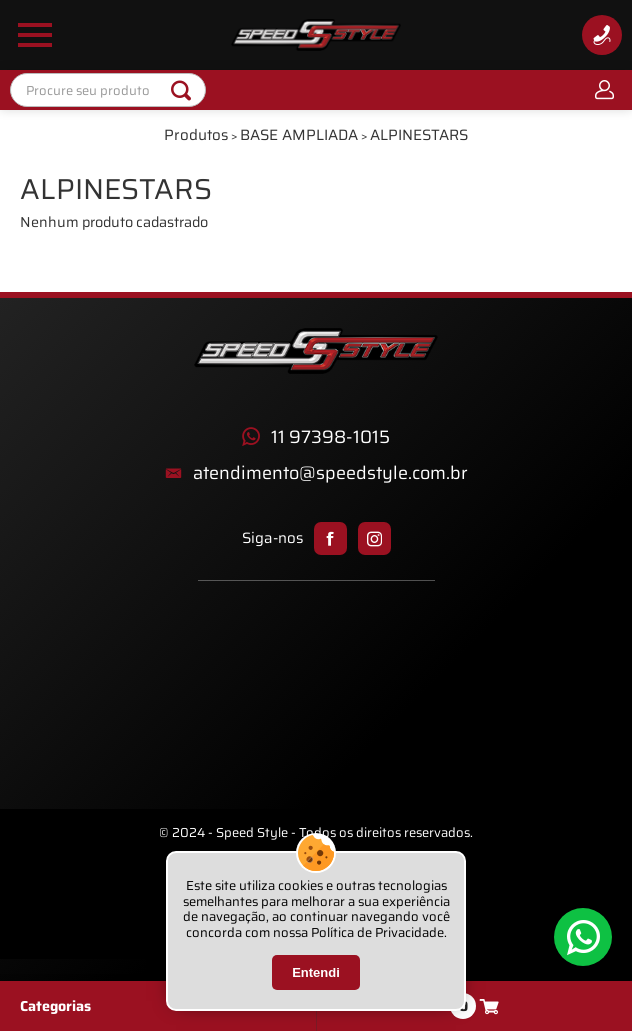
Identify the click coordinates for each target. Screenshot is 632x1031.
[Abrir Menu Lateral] (35, 35)
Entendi (316, 972)
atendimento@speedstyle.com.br (330, 473)
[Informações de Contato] (602, 35)
